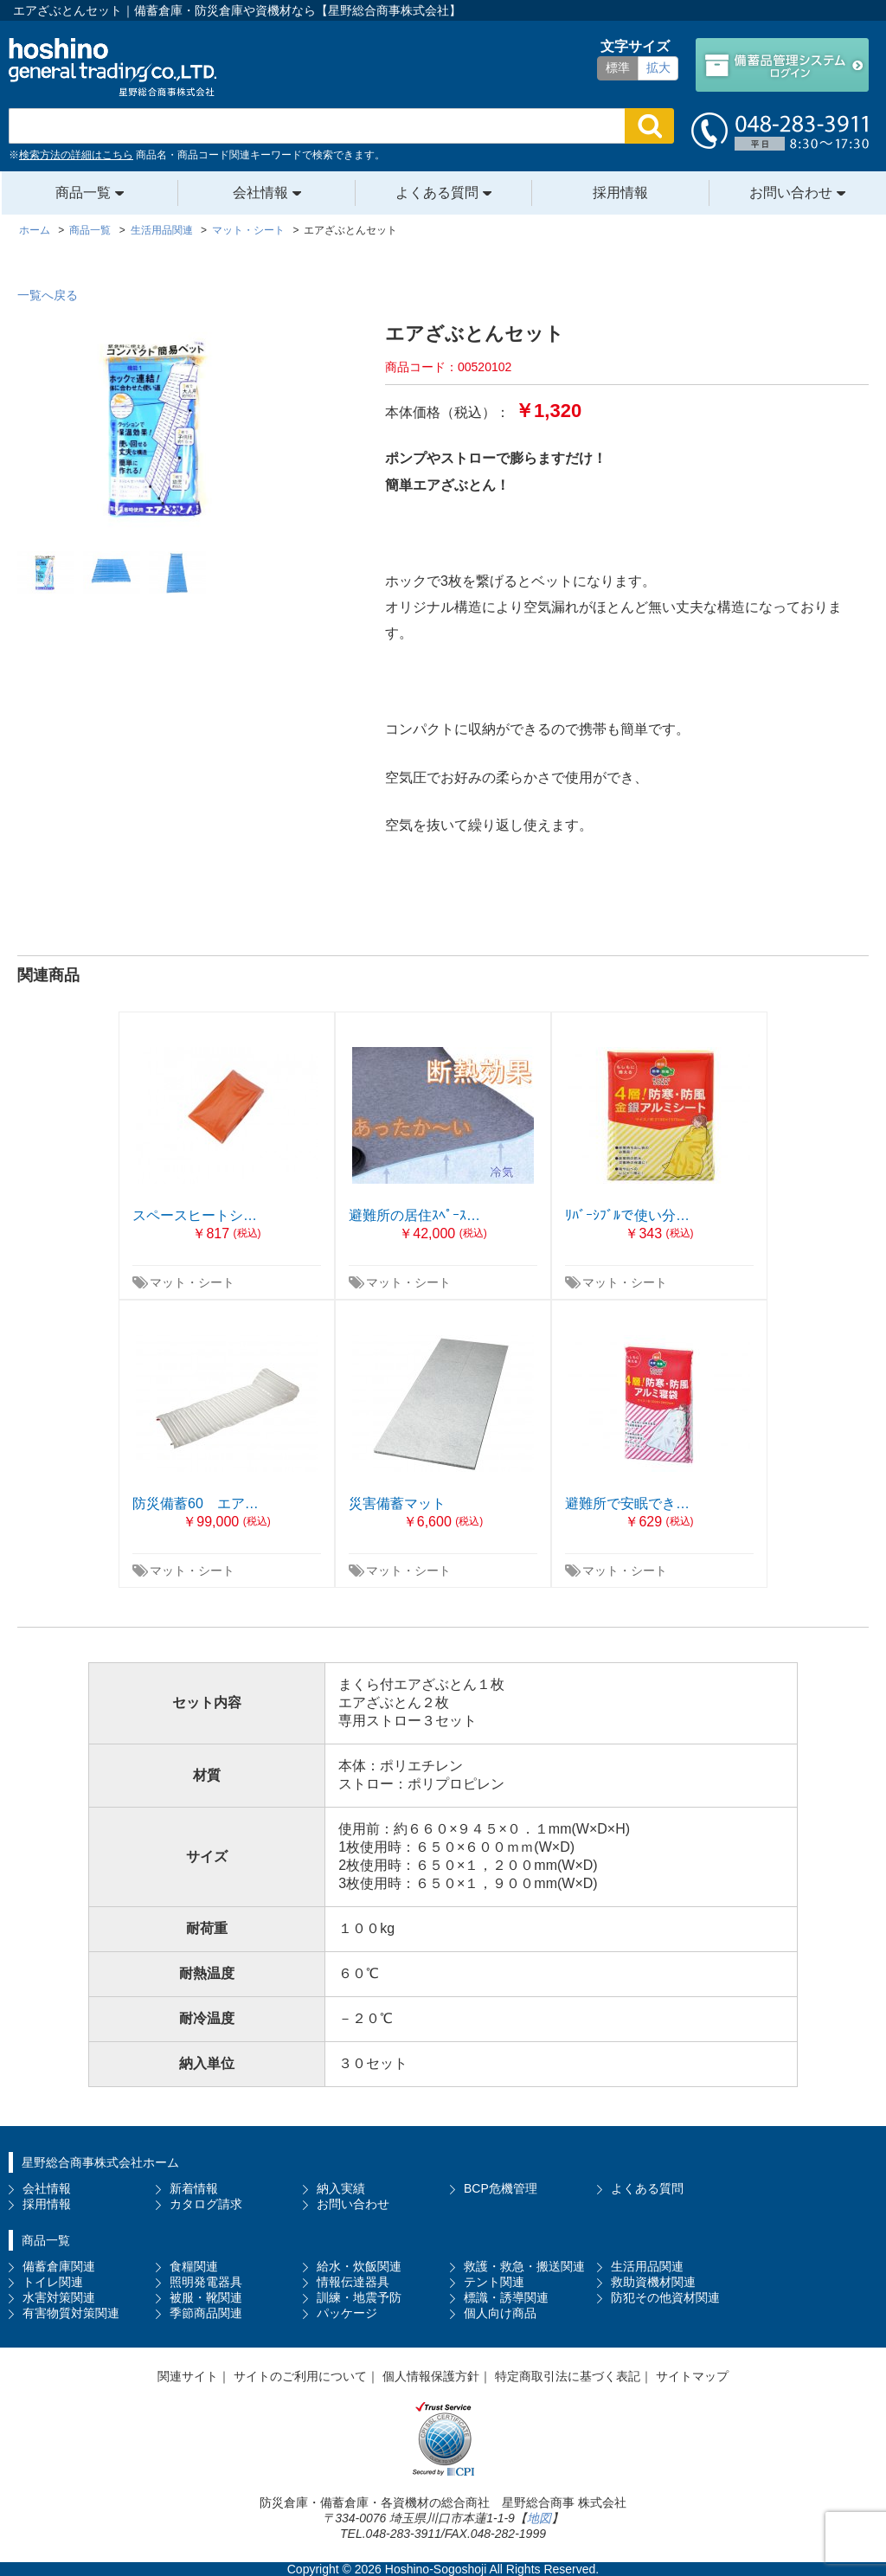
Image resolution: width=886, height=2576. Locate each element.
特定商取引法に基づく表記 (567, 2376)
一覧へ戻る (47, 295)
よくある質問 (436, 192)
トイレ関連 (52, 2282)
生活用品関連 (647, 2266)
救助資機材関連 (653, 2282)
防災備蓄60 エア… (195, 1503)
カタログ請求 (206, 2204)
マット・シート (192, 1282)
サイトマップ (692, 2376)
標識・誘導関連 (506, 2297)
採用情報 (620, 192)
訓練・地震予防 (359, 2297)
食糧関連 (194, 2266)
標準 (618, 67)
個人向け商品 (500, 2313)
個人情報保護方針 (430, 2376)
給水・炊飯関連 (359, 2266)
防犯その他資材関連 (665, 2297)
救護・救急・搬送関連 (524, 2266)
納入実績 (341, 2188)
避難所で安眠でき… (627, 1503)
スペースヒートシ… (194, 1215)
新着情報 (194, 2188)
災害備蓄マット (397, 1503)
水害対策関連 (58, 2297)
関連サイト (187, 2376)
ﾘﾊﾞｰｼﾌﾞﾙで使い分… (627, 1215)
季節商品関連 (206, 2313)
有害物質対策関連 (70, 2313)
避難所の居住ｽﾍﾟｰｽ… (414, 1215)
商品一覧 (83, 192)
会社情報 (260, 192)
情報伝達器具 (353, 2282)
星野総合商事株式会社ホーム (100, 2162)
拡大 (658, 67)
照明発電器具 (206, 2282)
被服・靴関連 (206, 2297)
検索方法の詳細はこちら (76, 155)
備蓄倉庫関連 (58, 2266)
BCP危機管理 (500, 2188)
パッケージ (347, 2313)
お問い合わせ (790, 192)
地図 (539, 2518)
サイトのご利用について (300, 2376)
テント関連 (494, 2282)
